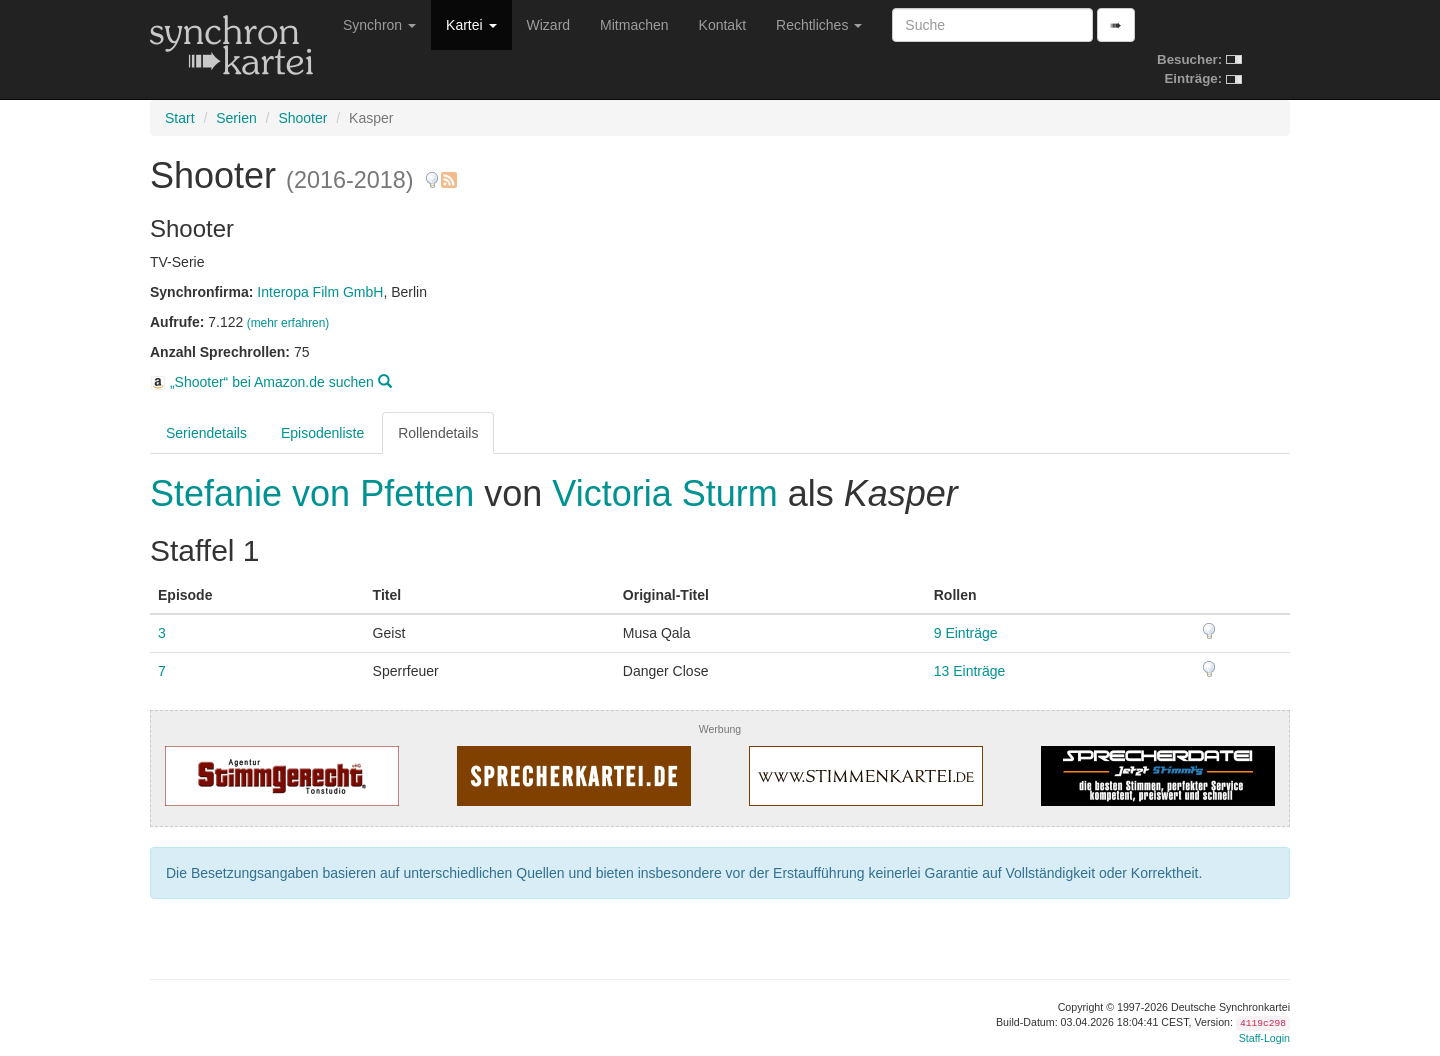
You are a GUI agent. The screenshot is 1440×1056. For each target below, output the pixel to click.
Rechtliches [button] (819, 25)
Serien (236, 118)
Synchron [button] (379, 25)
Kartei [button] (471, 25)
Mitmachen (634, 25)
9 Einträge (966, 633)
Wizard (549, 25)
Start (180, 118)
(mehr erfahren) (288, 323)
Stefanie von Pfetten (317, 493)
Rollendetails (438, 433)
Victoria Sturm (664, 493)
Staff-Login (1264, 1038)
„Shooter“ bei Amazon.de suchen (271, 382)
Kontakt (722, 25)
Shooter (302, 118)
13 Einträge (970, 671)
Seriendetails (206, 433)
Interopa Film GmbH (320, 292)
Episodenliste (322, 433)
